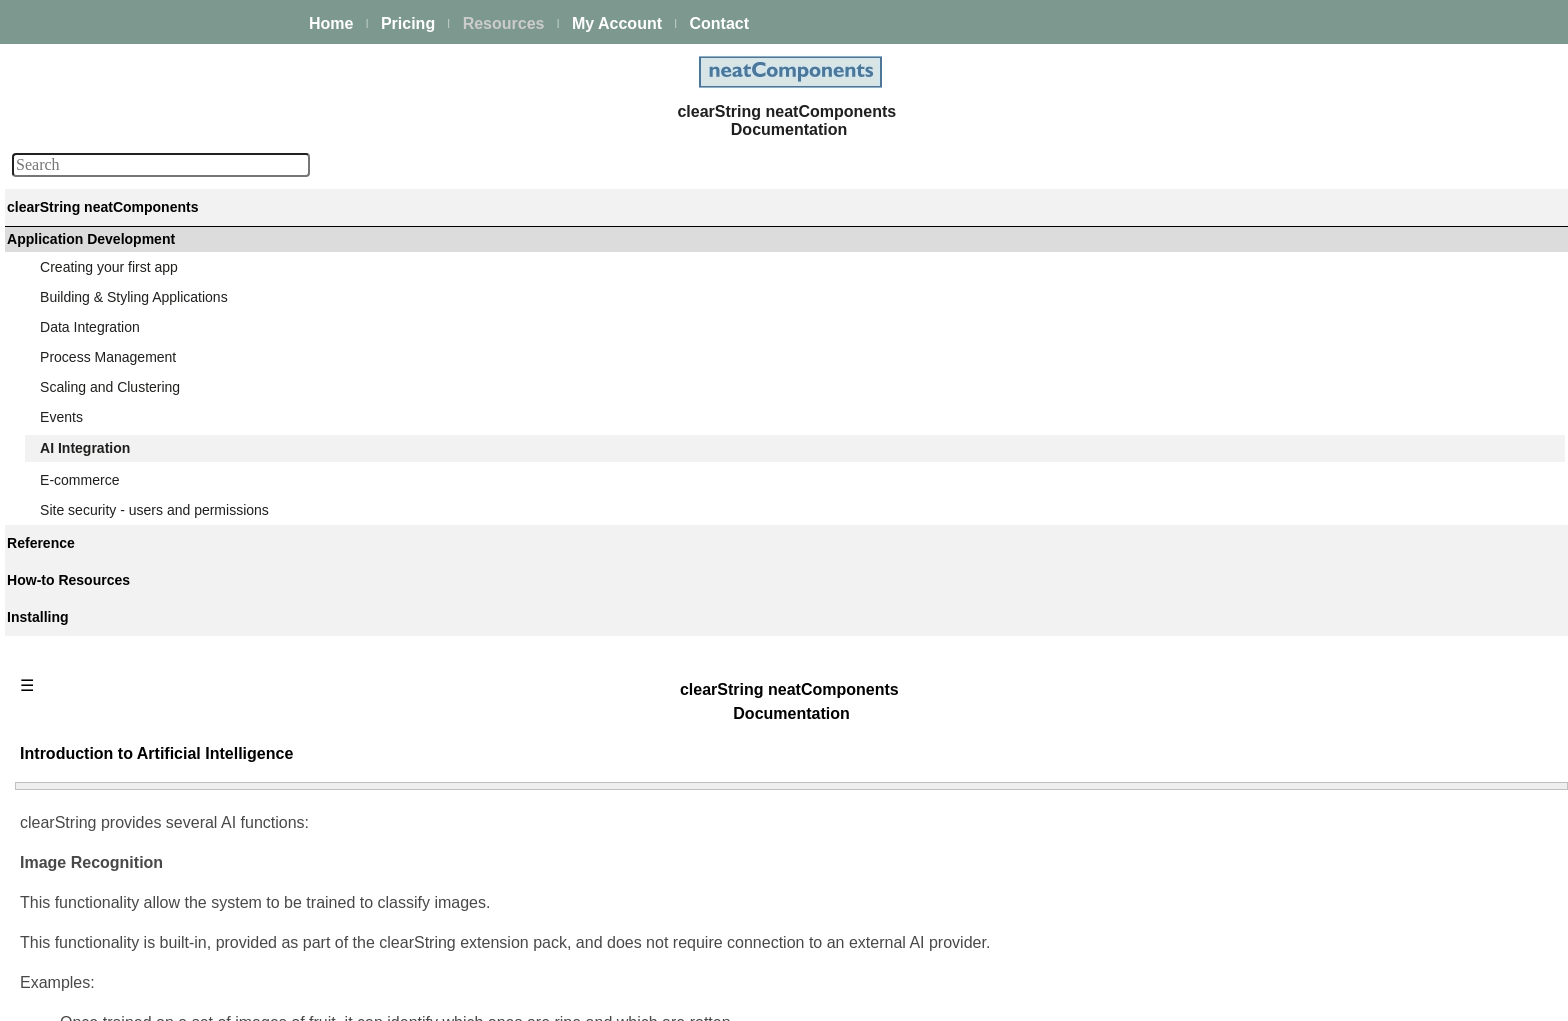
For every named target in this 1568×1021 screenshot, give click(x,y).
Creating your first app (111, 337)
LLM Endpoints (104, 835)
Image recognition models (138, 586)
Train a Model (100, 694)
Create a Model (106, 613)
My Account (617, 23)
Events (63, 472)
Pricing (408, 23)
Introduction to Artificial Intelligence (177, 526)
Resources (504, 23)
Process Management (110, 418)
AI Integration (83, 499)
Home (331, 23)
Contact (719, 23)
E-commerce (81, 862)
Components (81, 946)
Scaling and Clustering (112, 445)
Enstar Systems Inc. (776, 994)
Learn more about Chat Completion (450, 906)
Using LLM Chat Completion (145, 808)
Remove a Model (111, 667)
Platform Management (111, 280)
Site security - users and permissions (156, 889)
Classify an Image (113, 721)
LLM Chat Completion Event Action (166, 781)
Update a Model (107, 640)
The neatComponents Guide (130, 253)
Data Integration (92, 391)
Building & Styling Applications (136, 364)
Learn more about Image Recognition (457, 546)
